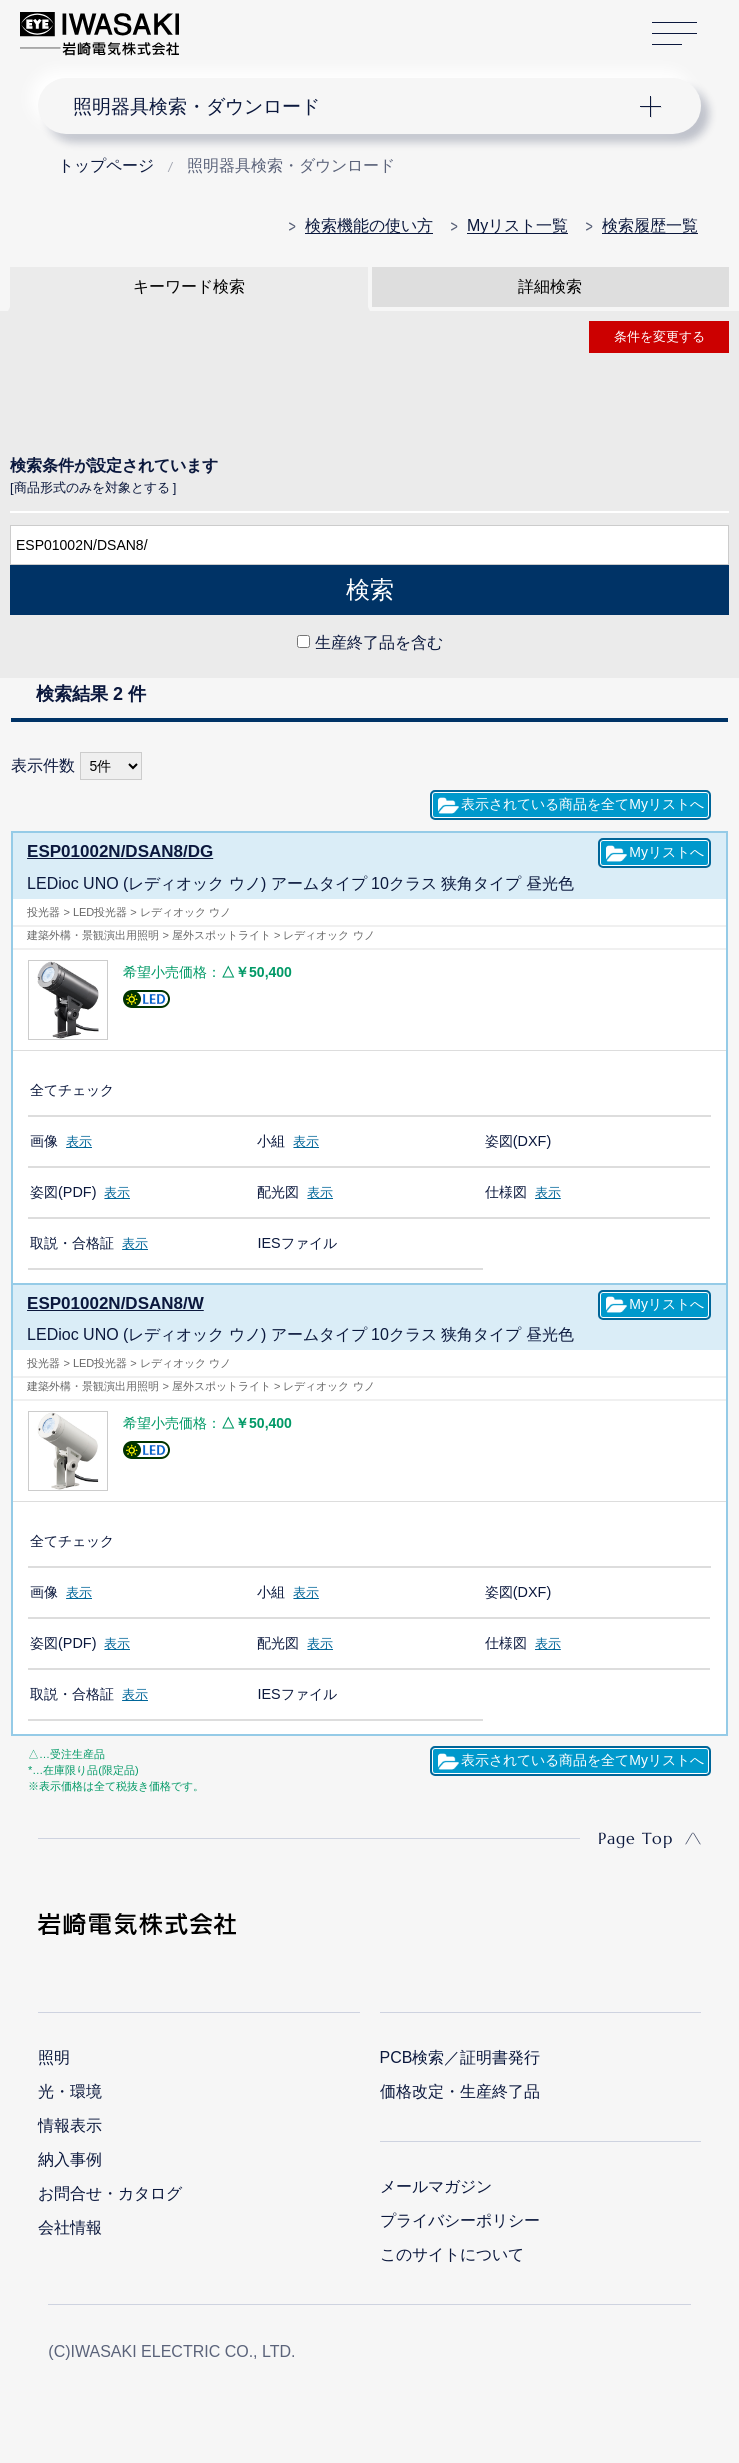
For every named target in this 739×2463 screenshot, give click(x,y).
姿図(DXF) (518, 1140)
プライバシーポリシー (460, 2219)
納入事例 (70, 2158)
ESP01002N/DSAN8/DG (114, 851)
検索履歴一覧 (650, 225)
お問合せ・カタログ (110, 2192)
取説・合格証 (72, 1242)
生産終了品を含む (379, 642)
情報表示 (70, 2124)
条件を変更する (659, 336)
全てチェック (72, 1089)
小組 (271, 1140)
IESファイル (296, 1242)
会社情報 (70, 2226)
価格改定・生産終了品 (460, 2090)
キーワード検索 (189, 286)
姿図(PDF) (63, 1191)
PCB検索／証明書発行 (460, 2056)
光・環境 (70, 2090)
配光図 (278, 1191)
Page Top (635, 1837)
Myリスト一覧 (517, 225)
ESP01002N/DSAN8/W (110, 1302)
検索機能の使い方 (369, 225)
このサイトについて (452, 2253)
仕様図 (506, 1191)
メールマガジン (436, 2185)
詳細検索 (550, 286)
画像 (44, 1140)
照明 (54, 2056)
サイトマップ (674, 34)
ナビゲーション (353, 106)
